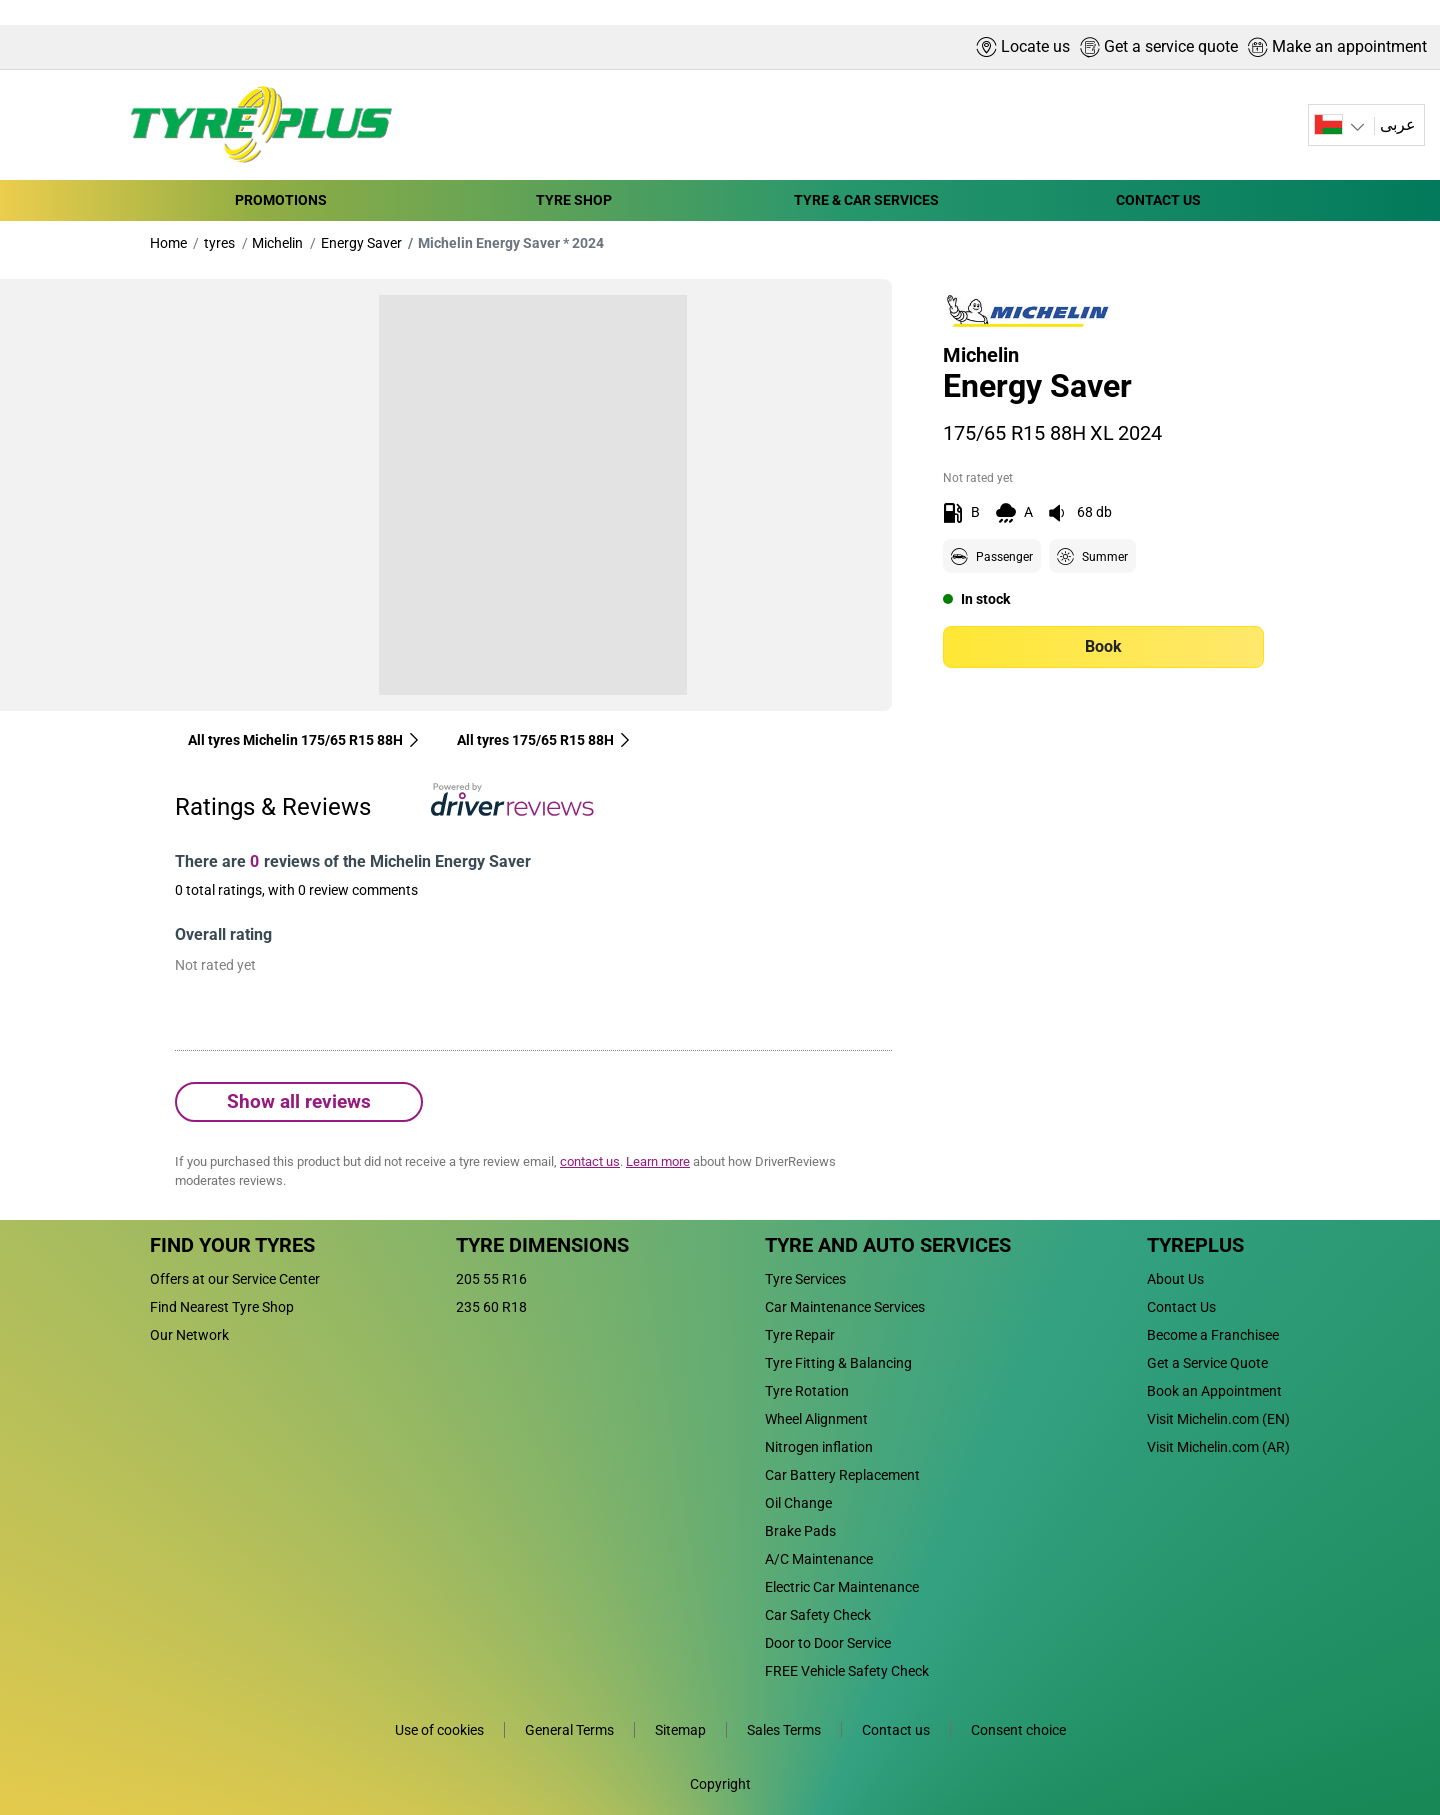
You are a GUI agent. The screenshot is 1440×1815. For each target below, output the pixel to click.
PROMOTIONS (281, 200)
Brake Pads (800, 1531)
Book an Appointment (1214, 1391)
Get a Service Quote (1207, 1363)
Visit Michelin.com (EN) (1218, 1419)
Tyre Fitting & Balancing (838, 1363)
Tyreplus (1195, 1245)
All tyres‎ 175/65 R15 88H (544, 740)
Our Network (189, 1335)
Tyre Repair (800, 1335)
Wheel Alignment (816, 1419)
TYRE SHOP (574, 200)
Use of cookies (439, 1730)
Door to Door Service (828, 1643)
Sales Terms (784, 1730)
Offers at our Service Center (235, 1279)
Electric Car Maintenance (842, 1587)
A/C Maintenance (819, 1559)
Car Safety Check (818, 1615)
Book (1103, 646)
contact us (590, 1161)
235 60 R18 (491, 1307)
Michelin (277, 243)
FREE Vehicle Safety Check (847, 1671)
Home (168, 243)
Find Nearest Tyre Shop (222, 1307)
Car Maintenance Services (845, 1307)
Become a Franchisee (1213, 1335)
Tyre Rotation (807, 1391)
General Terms (569, 1730)
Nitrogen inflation (819, 1447)
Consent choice (1018, 1730)
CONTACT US (1158, 200)
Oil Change (798, 1503)
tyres (219, 243)
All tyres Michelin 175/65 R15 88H (304, 740)
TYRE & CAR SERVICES (866, 200)
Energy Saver (361, 243)
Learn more (658, 1161)
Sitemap (680, 1730)
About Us (1175, 1279)
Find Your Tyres (232, 1245)
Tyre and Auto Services (888, 1245)
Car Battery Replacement (842, 1475)
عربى (1398, 124)
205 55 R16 (491, 1279)
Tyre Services (805, 1279)
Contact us (896, 1730)
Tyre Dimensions (542, 1245)
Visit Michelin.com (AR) (1218, 1447)
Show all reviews (299, 1101)
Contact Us (1181, 1307)
